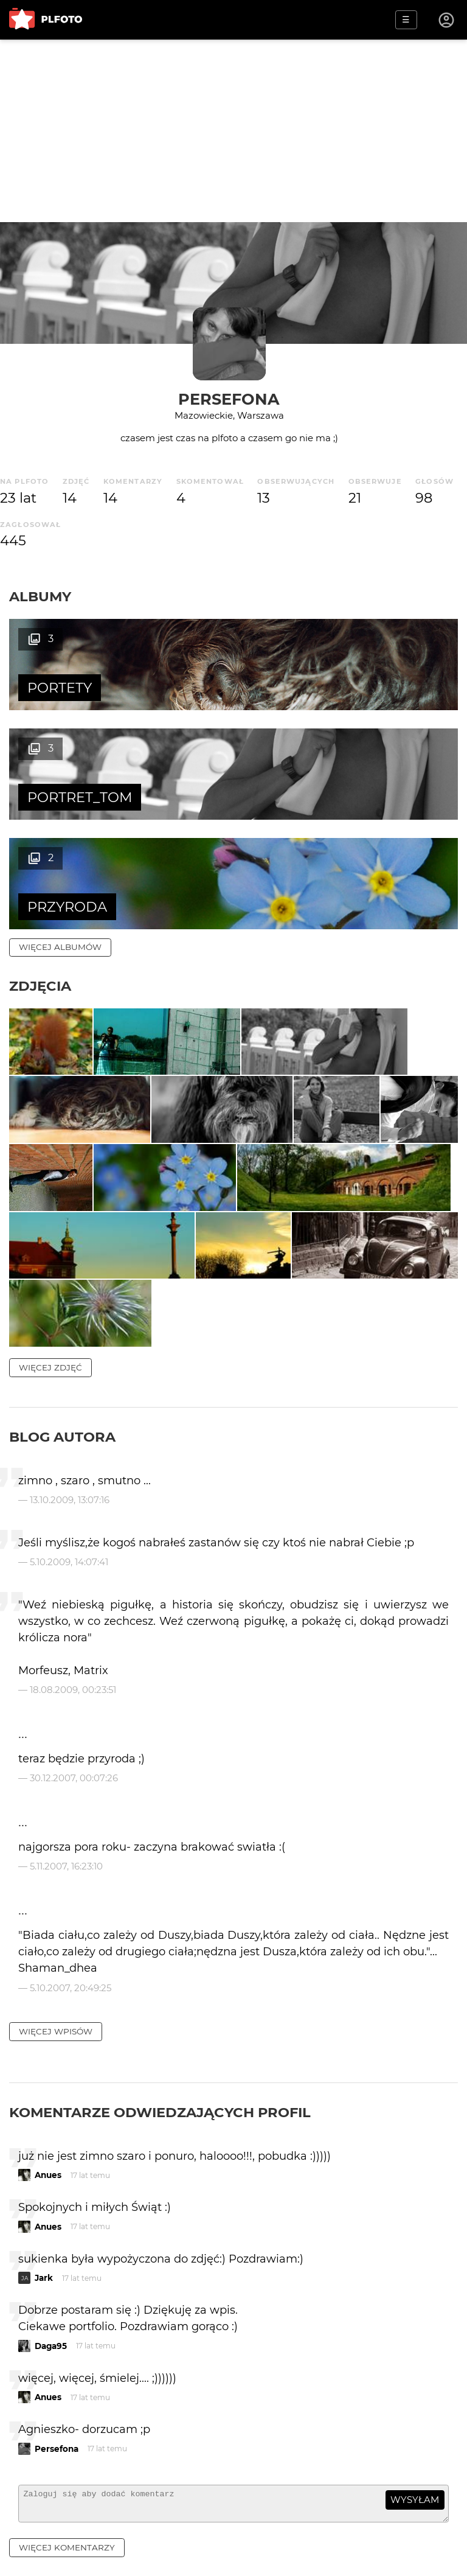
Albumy (40, 596)
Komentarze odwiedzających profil (160, 2125)
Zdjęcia (40, 876)
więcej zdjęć (50, 1380)
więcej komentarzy (67, 2566)
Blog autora (62, 1449)
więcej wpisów (55, 2044)
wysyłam (414, 2513)
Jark (44, 2291)
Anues (48, 2188)
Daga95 (51, 2359)
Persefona (229, 398)
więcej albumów (60, 837)
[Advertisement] (233, 131)
